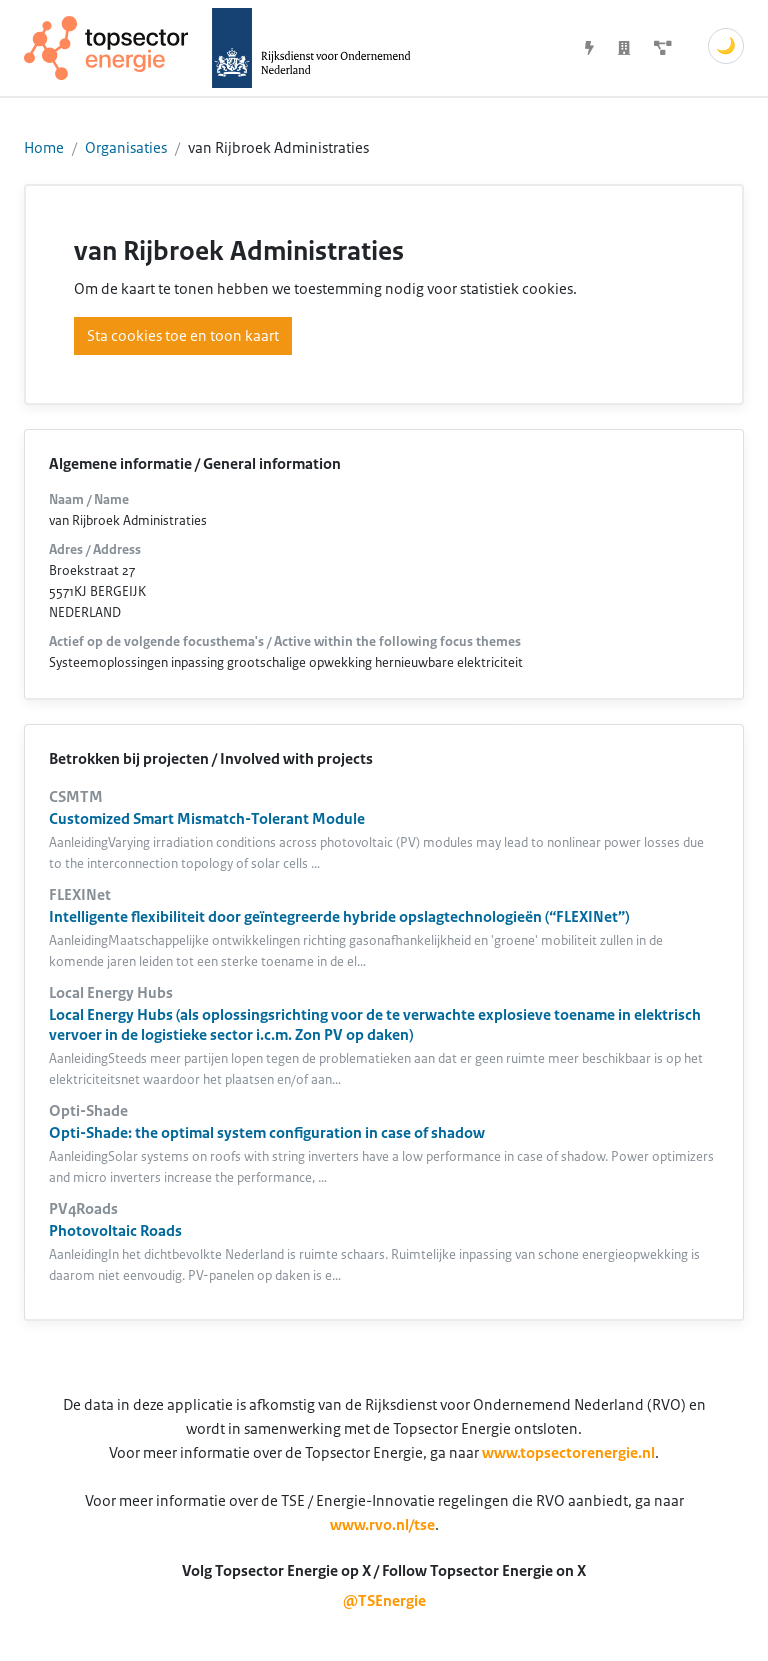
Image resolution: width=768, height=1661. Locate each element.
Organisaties (126, 148)
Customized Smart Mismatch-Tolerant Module (207, 819)
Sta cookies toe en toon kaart (183, 336)
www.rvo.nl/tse (382, 1525)
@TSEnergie (384, 1601)
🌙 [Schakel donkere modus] (726, 46)
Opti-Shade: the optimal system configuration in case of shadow (267, 1133)
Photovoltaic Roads (115, 1231)
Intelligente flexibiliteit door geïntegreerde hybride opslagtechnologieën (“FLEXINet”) (339, 917)
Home (44, 148)
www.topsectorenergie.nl (568, 1453)
